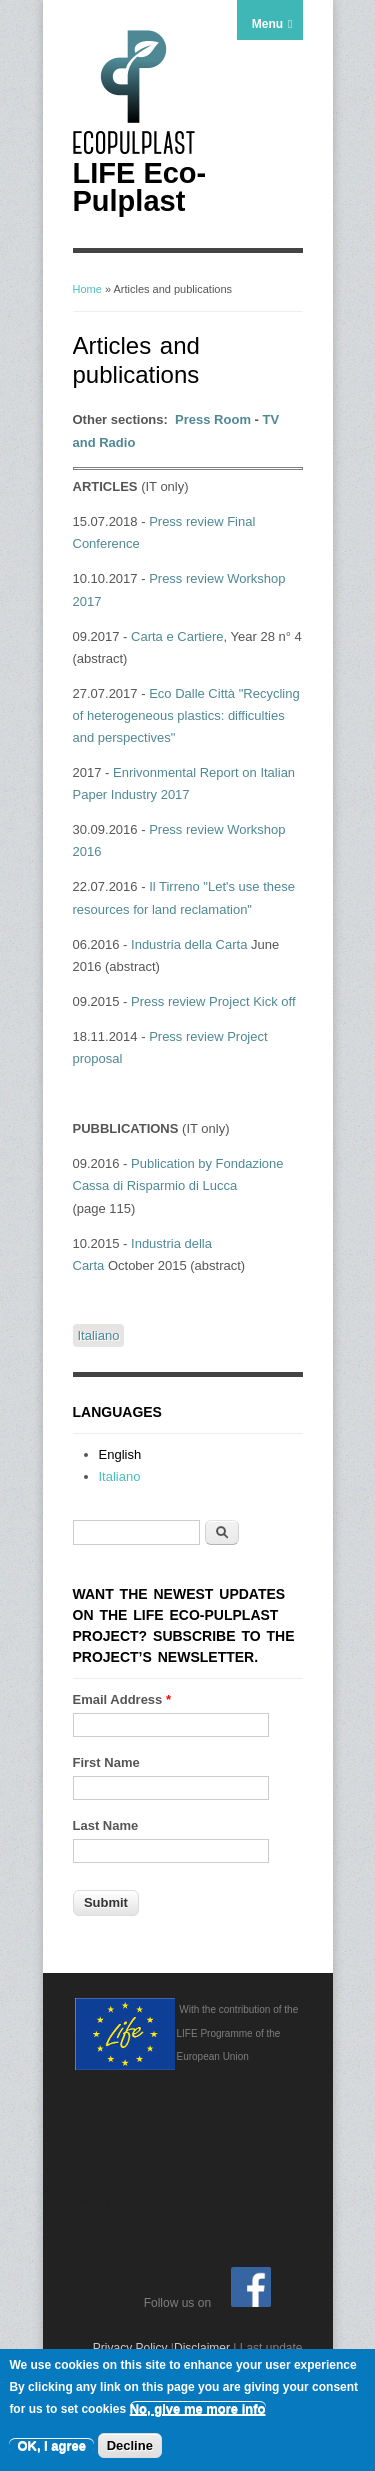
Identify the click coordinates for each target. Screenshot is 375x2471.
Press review (186, 829)
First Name (106, 1762)
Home (87, 289)
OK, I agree (51, 2447)
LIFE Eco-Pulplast (140, 187)
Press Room (212, 419)
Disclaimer (202, 2348)
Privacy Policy (130, 2348)
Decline (130, 2447)
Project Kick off (250, 1001)
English (120, 1454)
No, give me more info (198, 2410)
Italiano (99, 1335)
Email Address (122, 1699)
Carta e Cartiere (177, 636)
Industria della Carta (187, 944)
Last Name (106, 1825)
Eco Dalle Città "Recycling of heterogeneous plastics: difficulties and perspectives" (186, 715)
